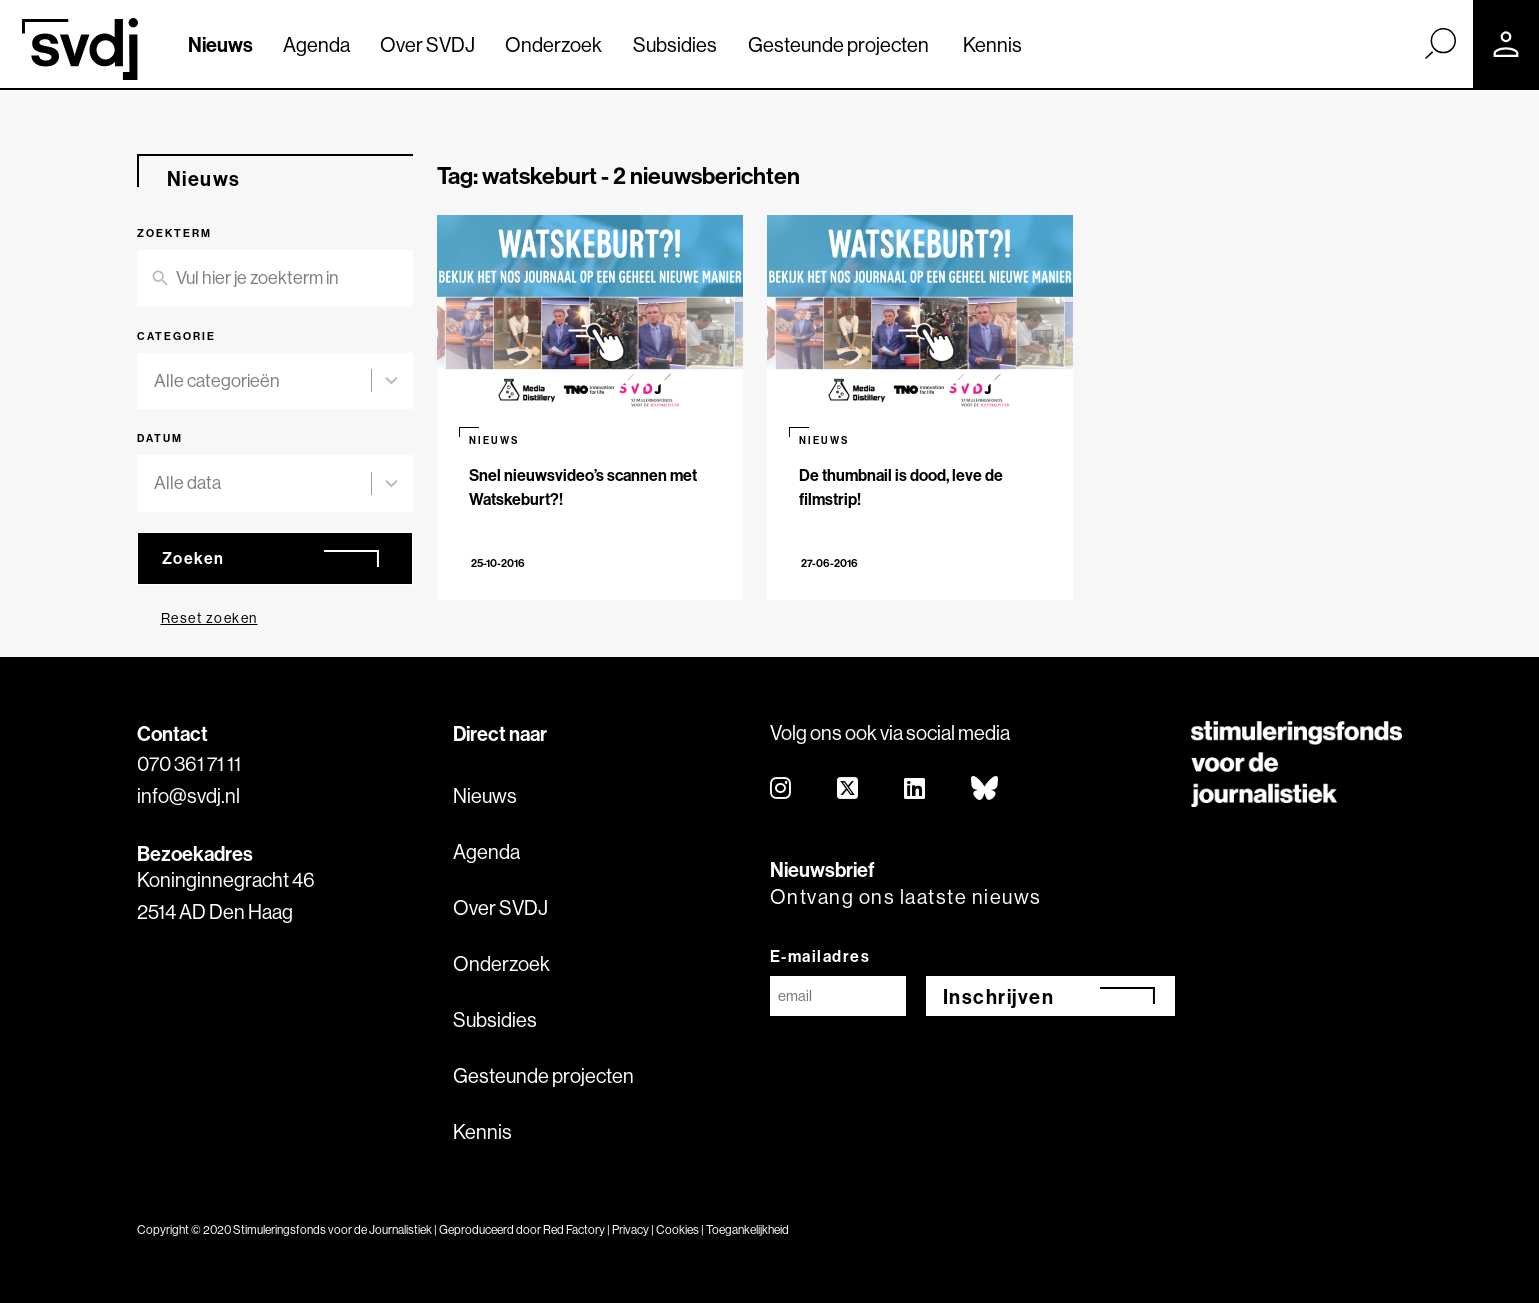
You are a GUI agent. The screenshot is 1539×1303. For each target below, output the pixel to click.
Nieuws (220, 44)
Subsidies (675, 44)
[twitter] (848, 789)
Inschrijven (999, 996)
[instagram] (781, 789)
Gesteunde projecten (838, 44)
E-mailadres (820, 956)
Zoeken (193, 558)
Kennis (992, 44)
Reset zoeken (209, 618)
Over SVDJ (427, 44)
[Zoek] (1440, 43)
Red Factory (574, 1229)
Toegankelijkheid (747, 1229)
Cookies (677, 1229)
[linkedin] (915, 789)
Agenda (316, 44)
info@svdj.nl (188, 795)
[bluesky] (985, 789)
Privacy (630, 1229)
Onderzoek (553, 44)
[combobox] (263, 381)
